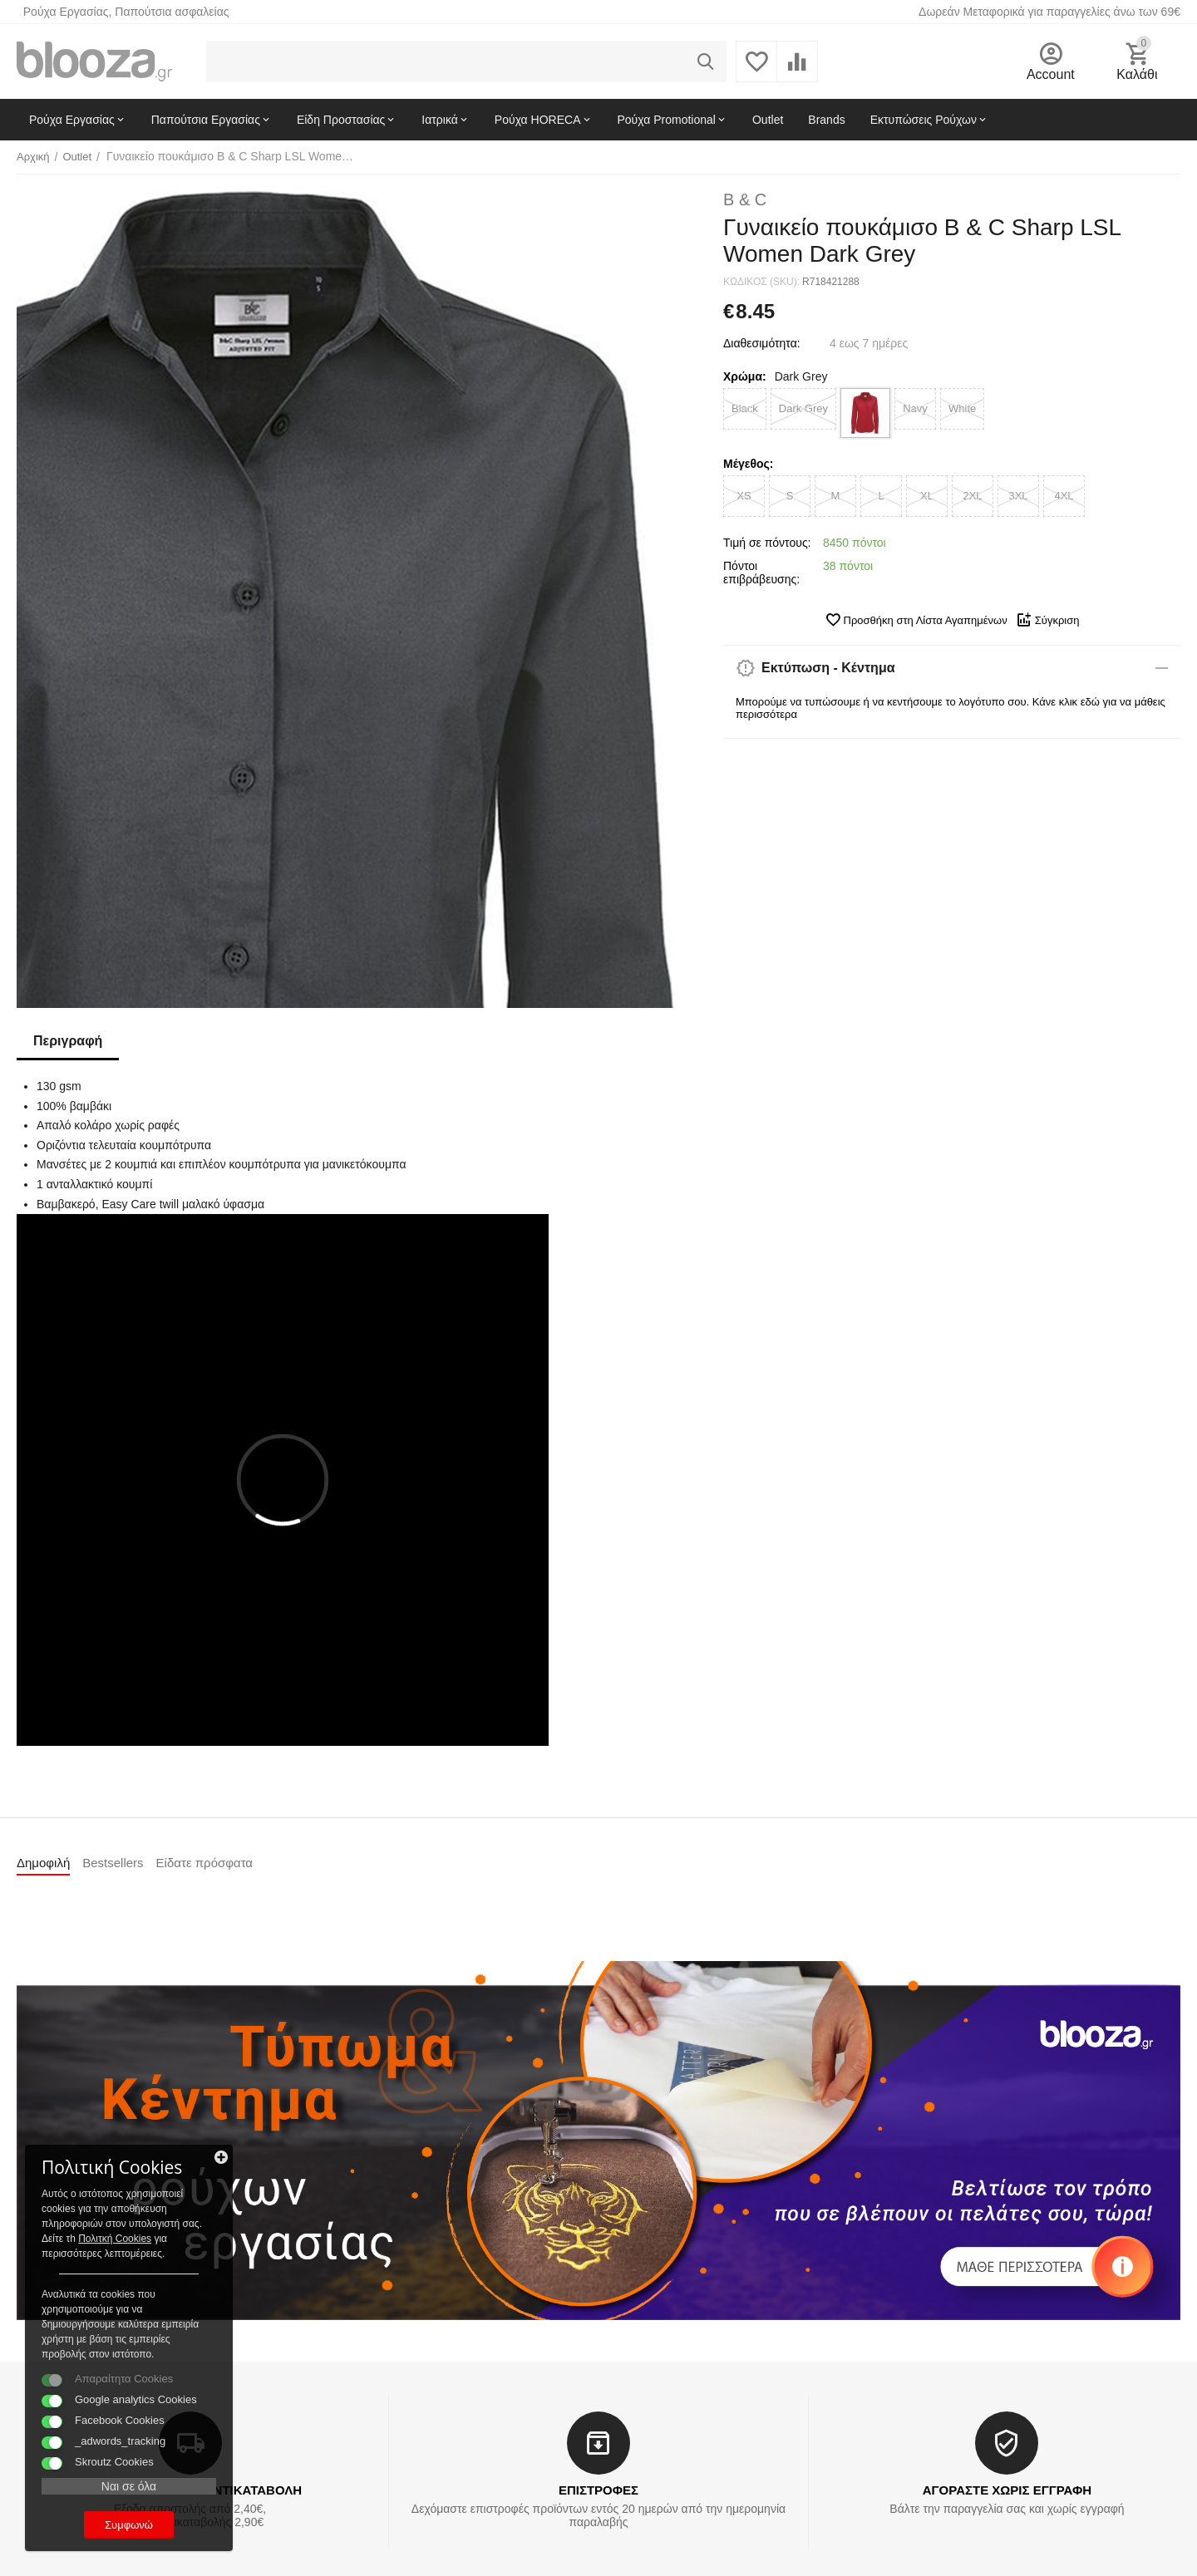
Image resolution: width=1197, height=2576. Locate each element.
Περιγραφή (67, 1041)
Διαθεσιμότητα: (761, 343)
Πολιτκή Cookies (114, 2238)
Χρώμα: (744, 376)
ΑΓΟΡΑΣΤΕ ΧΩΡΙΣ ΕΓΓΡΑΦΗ (1007, 2490)
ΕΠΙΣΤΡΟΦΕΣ (598, 2490)
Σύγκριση (1048, 620)
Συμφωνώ (129, 2525)
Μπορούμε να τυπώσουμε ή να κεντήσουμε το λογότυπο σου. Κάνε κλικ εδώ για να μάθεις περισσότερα (950, 708)
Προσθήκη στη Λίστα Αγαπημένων (916, 620)
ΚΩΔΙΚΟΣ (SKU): (761, 282)
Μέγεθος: (748, 463)
